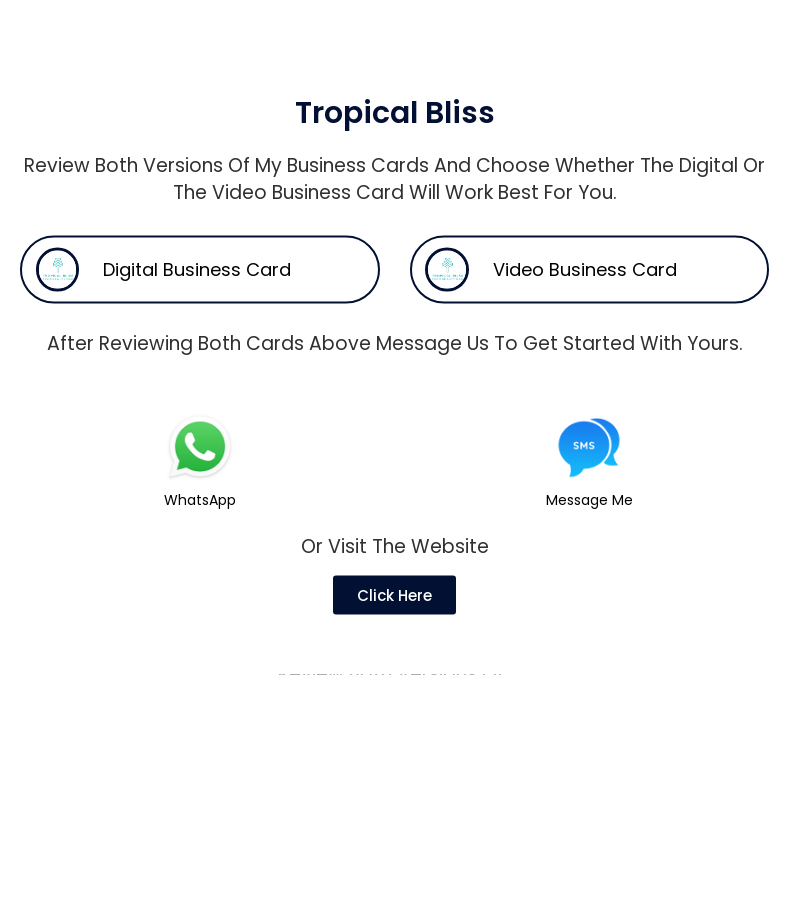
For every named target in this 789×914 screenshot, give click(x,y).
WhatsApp (200, 529)
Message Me (589, 529)
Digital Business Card (197, 299)
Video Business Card (585, 299)
